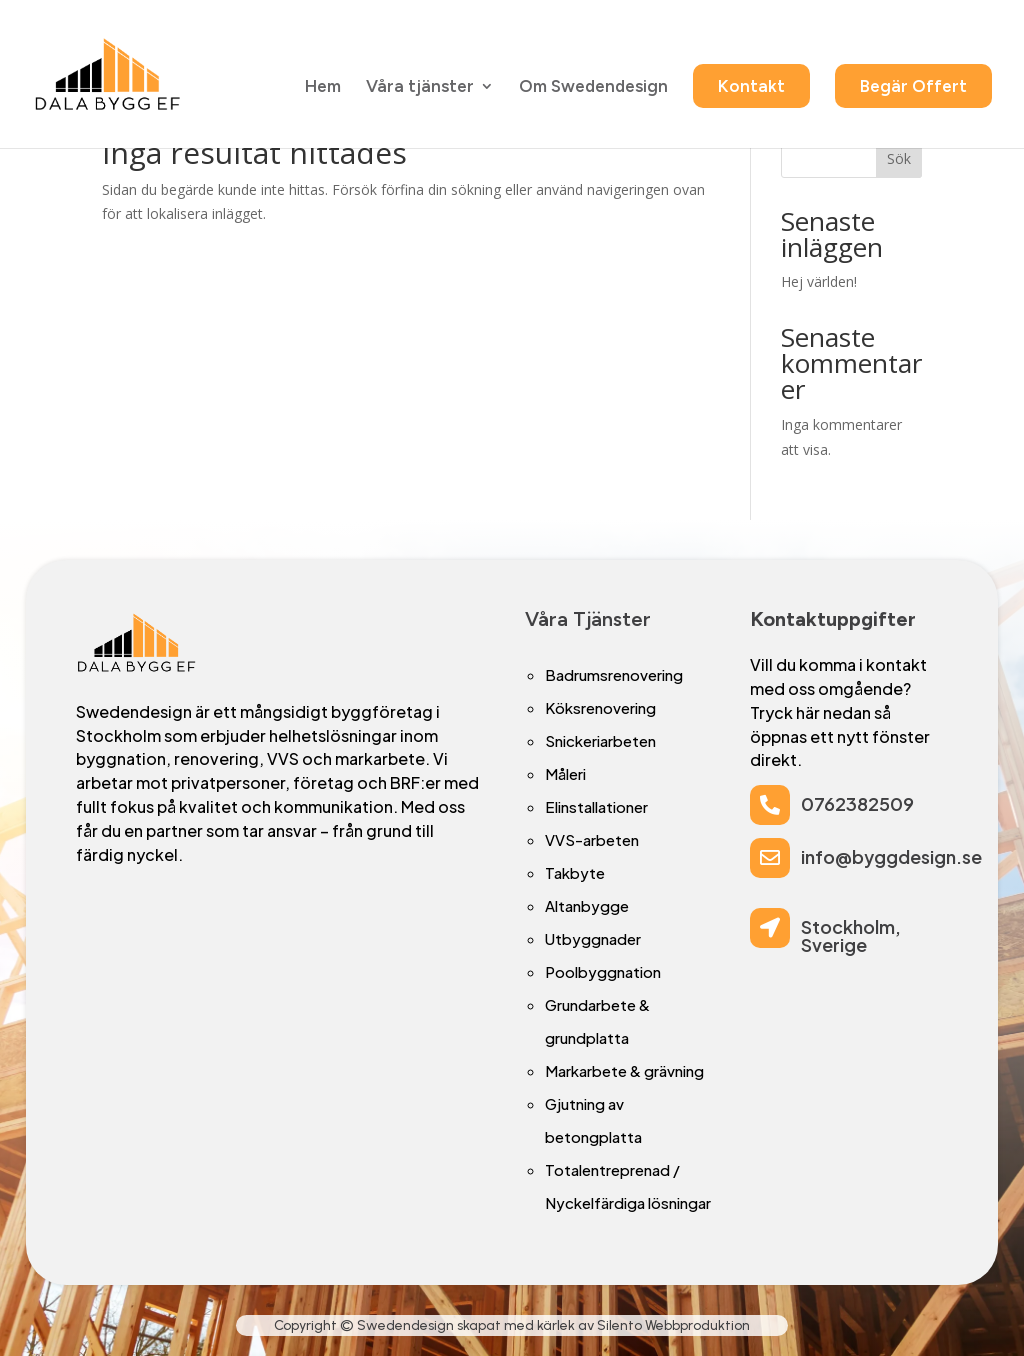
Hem (323, 88)
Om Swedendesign (593, 88)
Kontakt (751, 87)
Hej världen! (819, 281)
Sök (899, 158)
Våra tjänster (420, 88)
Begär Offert (913, 87)
